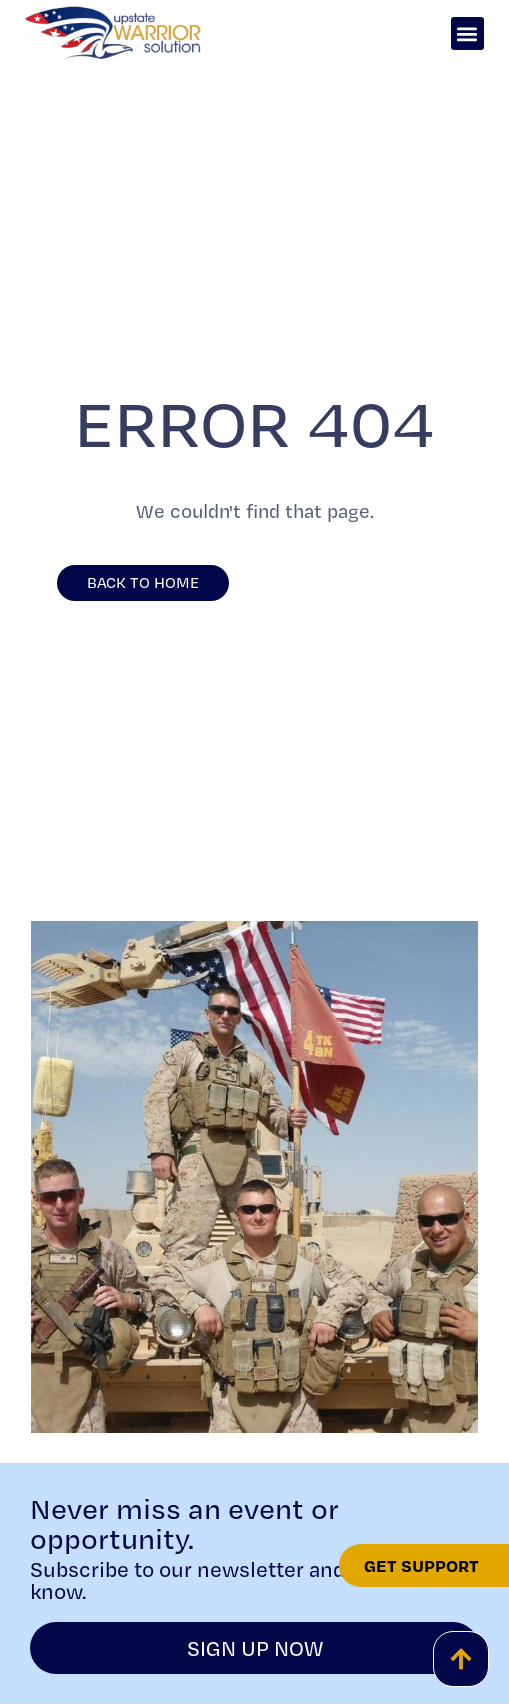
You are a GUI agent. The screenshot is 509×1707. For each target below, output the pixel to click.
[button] (467, 33)
